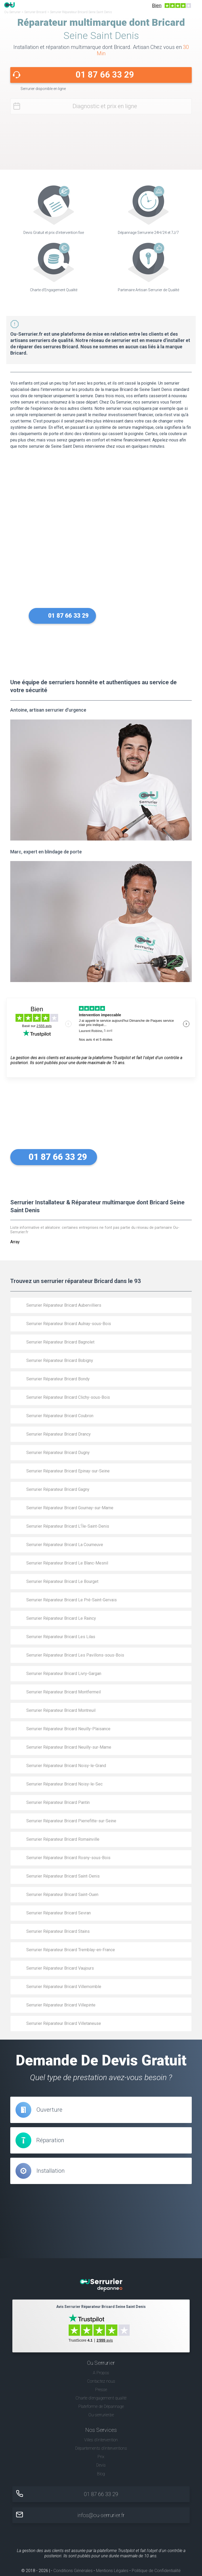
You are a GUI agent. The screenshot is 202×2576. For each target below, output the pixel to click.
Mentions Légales (112, 2570)
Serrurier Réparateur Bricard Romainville (62, 1839)
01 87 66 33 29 (105, 75)
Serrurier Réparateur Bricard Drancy (58, 1434)
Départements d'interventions (101, 2448)
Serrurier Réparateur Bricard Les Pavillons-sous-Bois (75, 1655)
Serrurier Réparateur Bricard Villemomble (63, 1986)
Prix (101, 2456)
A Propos (101, 2372)
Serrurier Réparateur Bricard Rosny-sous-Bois (68, 1857)
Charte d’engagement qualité (101, 2398)
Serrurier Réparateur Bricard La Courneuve (64, 1544)
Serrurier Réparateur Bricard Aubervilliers (63, 1305)
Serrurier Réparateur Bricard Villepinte (60, 2005)
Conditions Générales (73, 2570)
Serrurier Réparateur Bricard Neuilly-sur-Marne (68, 1747)
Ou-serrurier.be (101, 2414)
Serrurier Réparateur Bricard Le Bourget (62, 1581)
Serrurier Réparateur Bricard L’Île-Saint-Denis (67, 1526)
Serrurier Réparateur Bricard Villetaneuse (63, 2023)
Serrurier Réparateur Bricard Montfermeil (63, 1691)
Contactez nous (101, 2381)
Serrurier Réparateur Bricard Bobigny (59, 1360)
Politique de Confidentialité (156, 2570)
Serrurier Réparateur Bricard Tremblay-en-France (70, 1949)
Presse (101, 2389)
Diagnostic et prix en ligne (105, 106)
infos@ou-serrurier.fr (101, 2515)
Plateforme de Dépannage (101, 2406)
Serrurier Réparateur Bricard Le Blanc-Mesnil (67, 1563)
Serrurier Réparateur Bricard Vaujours (60, 1968)
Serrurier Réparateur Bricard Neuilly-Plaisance (68, 1728)
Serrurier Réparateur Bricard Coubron (59, 1415)
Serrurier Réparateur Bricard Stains (58, 1931)
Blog (101, 2473)
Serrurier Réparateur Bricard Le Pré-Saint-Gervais (71, 1599)
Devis (101, 2465)
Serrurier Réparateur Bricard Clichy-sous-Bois (68, 1397)
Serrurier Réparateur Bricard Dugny (58, 1452)
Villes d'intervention (101, 2439)
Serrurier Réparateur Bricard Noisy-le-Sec (64, 1784)
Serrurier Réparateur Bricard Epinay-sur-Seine (68, 1470)
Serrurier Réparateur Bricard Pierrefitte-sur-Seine (71, 1820)
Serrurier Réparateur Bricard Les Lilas (60, 1636)
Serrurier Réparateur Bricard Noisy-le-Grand (66, 1765)
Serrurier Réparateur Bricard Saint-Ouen (62, 1894)
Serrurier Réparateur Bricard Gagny (57, 1489)
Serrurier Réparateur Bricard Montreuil (60, 1710)
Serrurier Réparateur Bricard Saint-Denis (63, 1876)
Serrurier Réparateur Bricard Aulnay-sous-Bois (68, 1323)
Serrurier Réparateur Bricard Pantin (58, 1802)
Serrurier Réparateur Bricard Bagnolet (60, 1342)
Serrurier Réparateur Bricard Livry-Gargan (63, 1673)
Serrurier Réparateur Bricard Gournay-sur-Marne (69, 1507)
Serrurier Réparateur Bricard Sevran (58, 1912)
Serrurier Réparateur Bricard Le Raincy (61, 1618)
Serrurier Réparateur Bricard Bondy (58, 1378)
